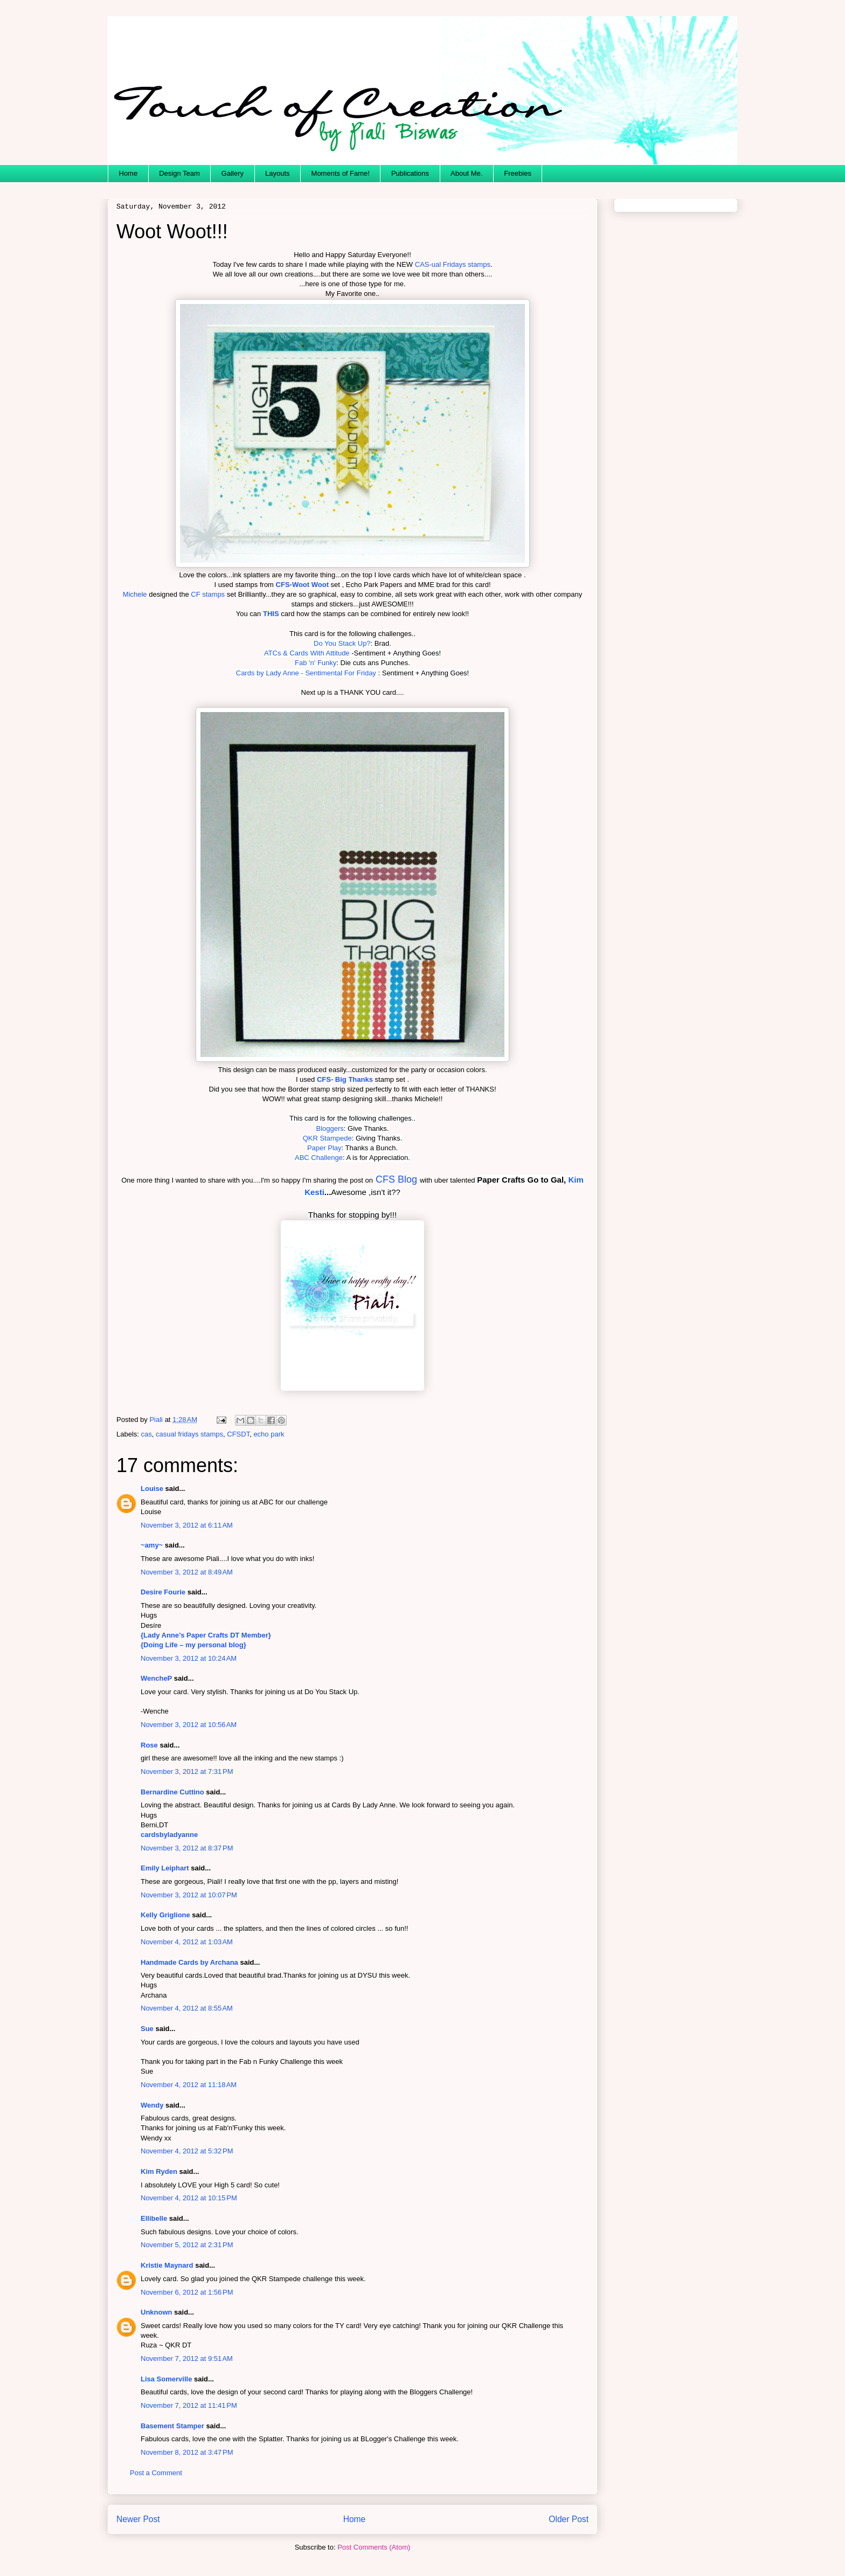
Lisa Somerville (166, 2379)
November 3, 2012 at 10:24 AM (189, 1658)
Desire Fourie (163, 1592)
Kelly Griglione (165, 1915)
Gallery (232, 173)
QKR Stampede (327, 1138)
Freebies (517, 173)
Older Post (568, 2519)
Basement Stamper (172, 2426)
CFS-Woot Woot (302, 585)
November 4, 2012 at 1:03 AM (187, 1942)
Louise (152, 1488)
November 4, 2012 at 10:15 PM (189, 2198)
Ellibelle (154, 2218)
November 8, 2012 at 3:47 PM (187, 2452)
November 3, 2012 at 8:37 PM (187, 1848)
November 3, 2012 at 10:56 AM (189, 1725)
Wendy (152, 2105)
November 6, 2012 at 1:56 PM (187, 2292)
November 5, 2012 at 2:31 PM (187, 2245)
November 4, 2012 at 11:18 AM (189, 2085)
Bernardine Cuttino (172, 1792)
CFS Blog (396, 1179)
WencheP (156, 1678)
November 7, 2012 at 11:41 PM (189, 2405)
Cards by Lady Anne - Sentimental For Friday (306, 673)
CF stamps (208, 594)
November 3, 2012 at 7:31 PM (187, 1771)
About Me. (466, 173)
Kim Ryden (159, 2171)
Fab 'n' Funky (315, 663)
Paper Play (324, 1148)
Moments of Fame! (340, 173)
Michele (135, 594)
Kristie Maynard (167, 2265)
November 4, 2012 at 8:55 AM (187, 2008)
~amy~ (152, 1545)
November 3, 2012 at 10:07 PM (189, 1895)
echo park (268, 1434)
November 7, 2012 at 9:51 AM (187, 2358)
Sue (147, 2029)
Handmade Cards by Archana (189, 1962)
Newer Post (138, 2519)
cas (146, 1434)
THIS (271, 614)
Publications (410, 173)
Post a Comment (156, 2473)
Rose (149, 1745)
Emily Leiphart (165, 1868)
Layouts (277, 173)
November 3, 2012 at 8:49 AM (187, 1572)
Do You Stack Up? (342, 643)
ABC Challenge (319, 1158)
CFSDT (238, 1434)
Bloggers (330, 1128)
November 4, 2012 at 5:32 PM (187, 2151)
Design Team (179, 173)
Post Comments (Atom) (373, 2547)
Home (128, 173)
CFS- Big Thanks (345, 1079)
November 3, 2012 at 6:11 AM (187, 1525)
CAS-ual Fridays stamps (452, 264)
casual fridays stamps (189, 1434)
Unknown (156, 2312)
